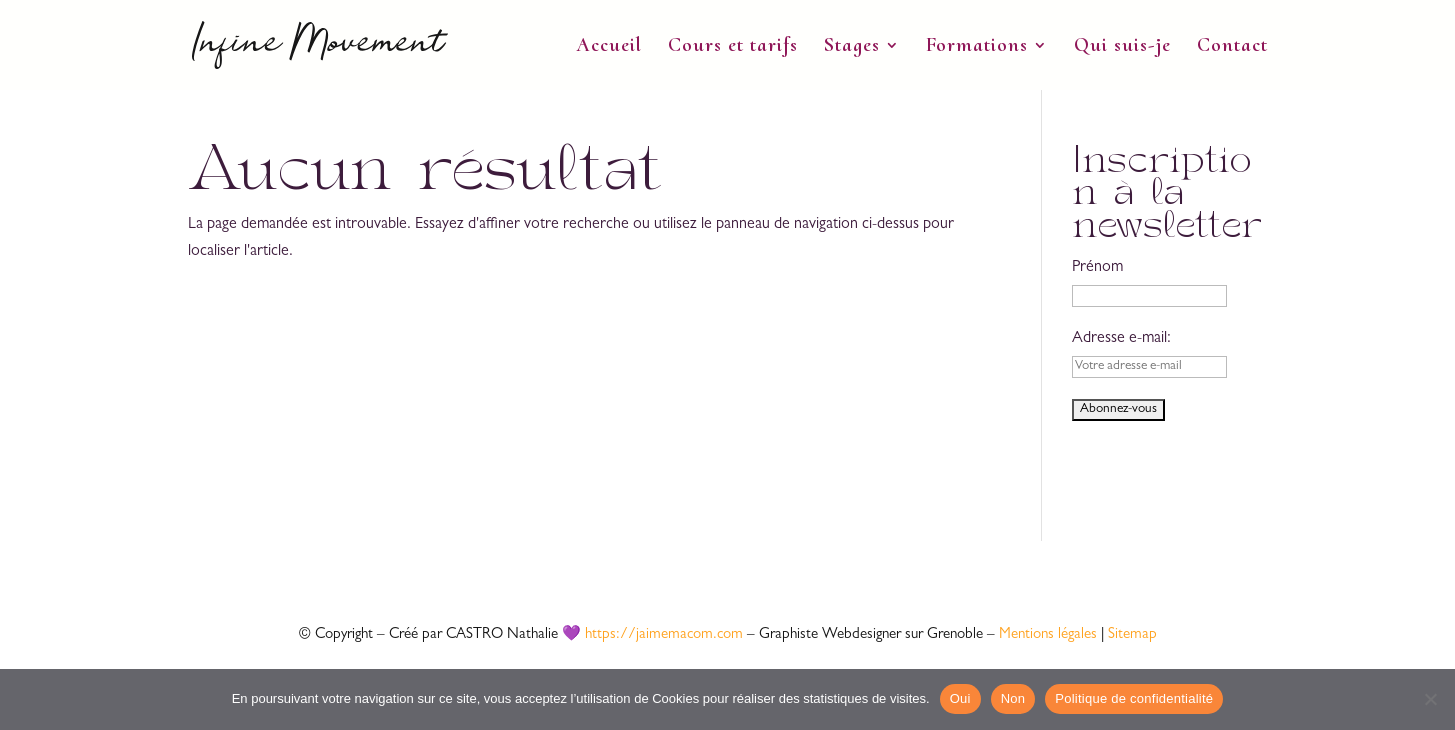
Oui (960, 698)
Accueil (609, 47)
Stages (852, 47)
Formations (977, 47)
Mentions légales (1048, 635)
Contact (1232, 47)
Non (1013, 698)
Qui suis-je (1122, 47)
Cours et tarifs (733, 47)
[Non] (1430, 699)
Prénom (1097, 268)
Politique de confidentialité (1134, 698)
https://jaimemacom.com (664, 635)
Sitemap (1132, 635)
